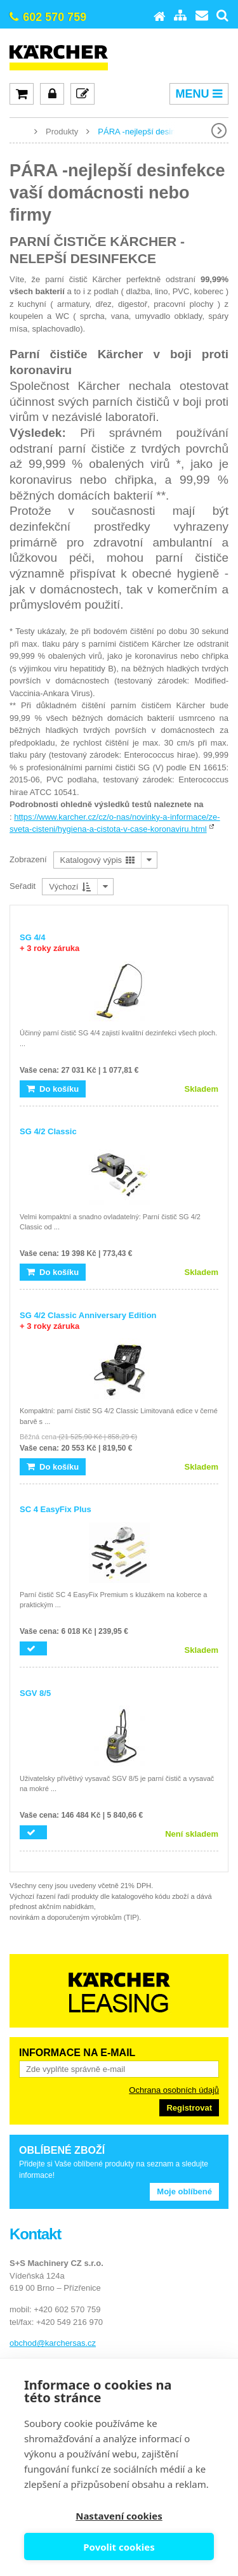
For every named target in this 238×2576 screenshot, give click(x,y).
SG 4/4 (49, 943)
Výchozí (70, 886)
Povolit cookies (118, 2546)
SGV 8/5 (35, 1693)
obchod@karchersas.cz (53, 2343)
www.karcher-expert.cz (19, 130)
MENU (199, 93)
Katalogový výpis (97, 860)
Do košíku (53, 1089)
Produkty (62, 131)
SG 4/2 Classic (48, 1131)
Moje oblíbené (184, 2191)
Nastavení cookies (119, 2515)
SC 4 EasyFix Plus (55, 1509)
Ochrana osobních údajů (174, 2090)
